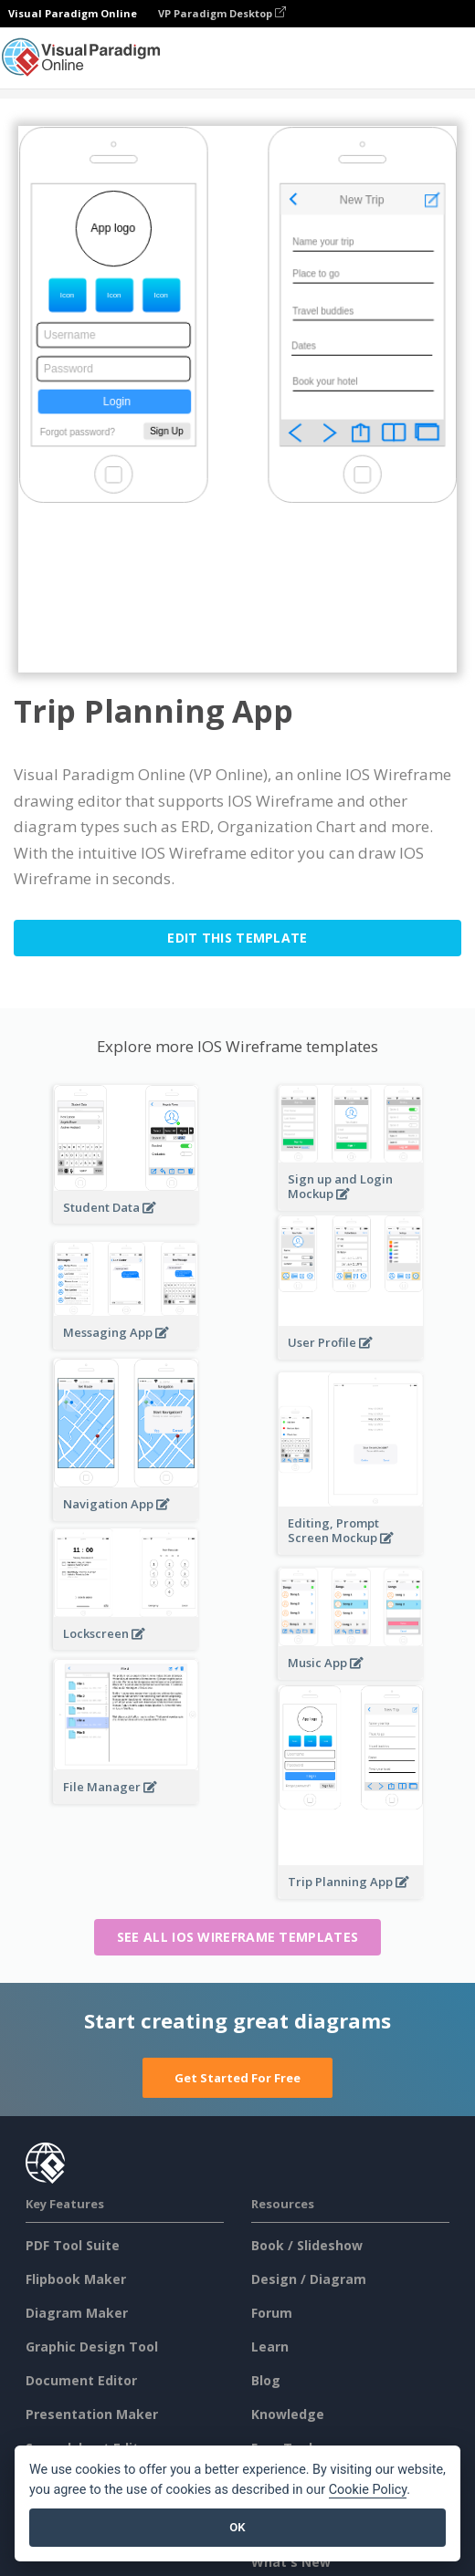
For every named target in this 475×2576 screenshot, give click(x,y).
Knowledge (287, 2414)
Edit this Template (237, 937)
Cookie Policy (368, 2490)
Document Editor (81, 2380)
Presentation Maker (92, 2414)
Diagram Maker (77, 2312)
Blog (265, 2380)
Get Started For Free (237, 2078)
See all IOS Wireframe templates (237, 1936)
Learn (270, 2346)
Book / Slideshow (307, 2245)
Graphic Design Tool (92, 2346)
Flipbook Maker (76, 2279)
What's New (291, 2562)
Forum (271, 2312)
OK (237, 2527)
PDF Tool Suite (73, 2245)
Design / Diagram (308, 2279)
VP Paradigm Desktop (222, 13)
